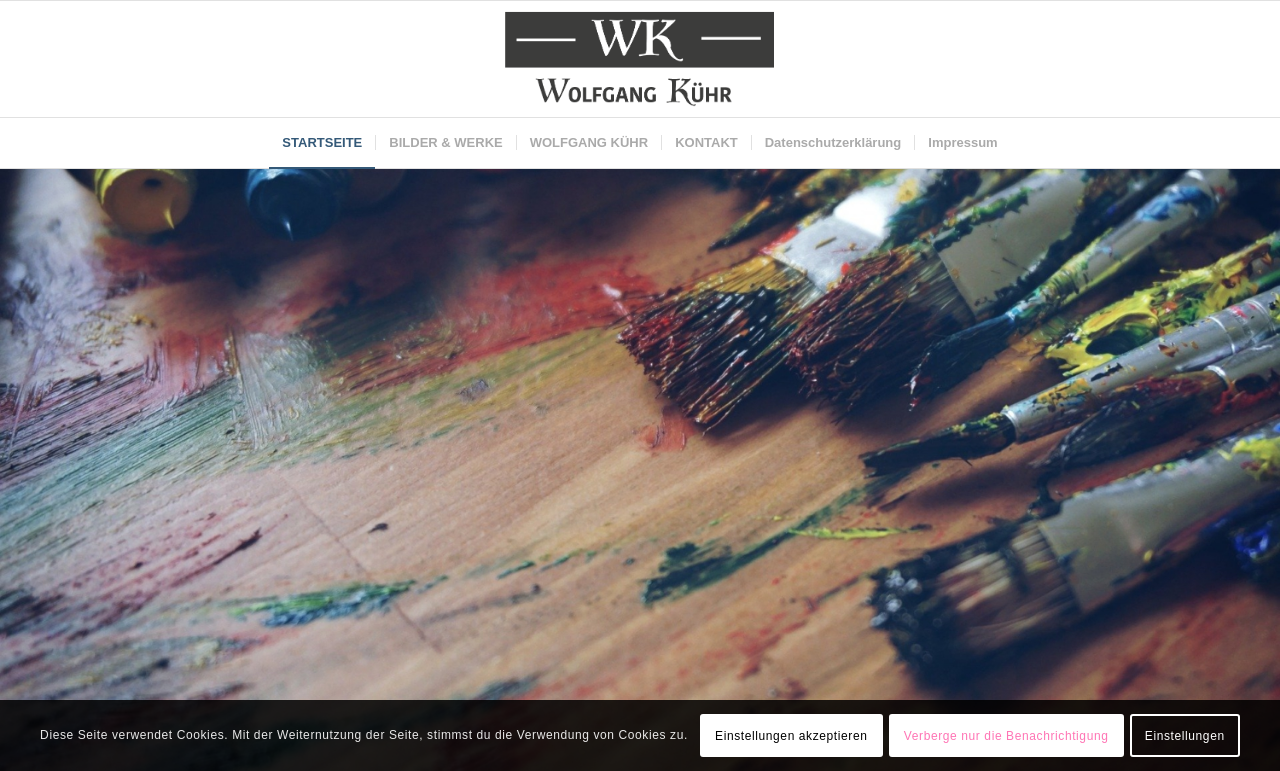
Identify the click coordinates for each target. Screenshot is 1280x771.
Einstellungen (1185, 736)
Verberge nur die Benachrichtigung (1006, 736)
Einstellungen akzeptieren (791, 736)
